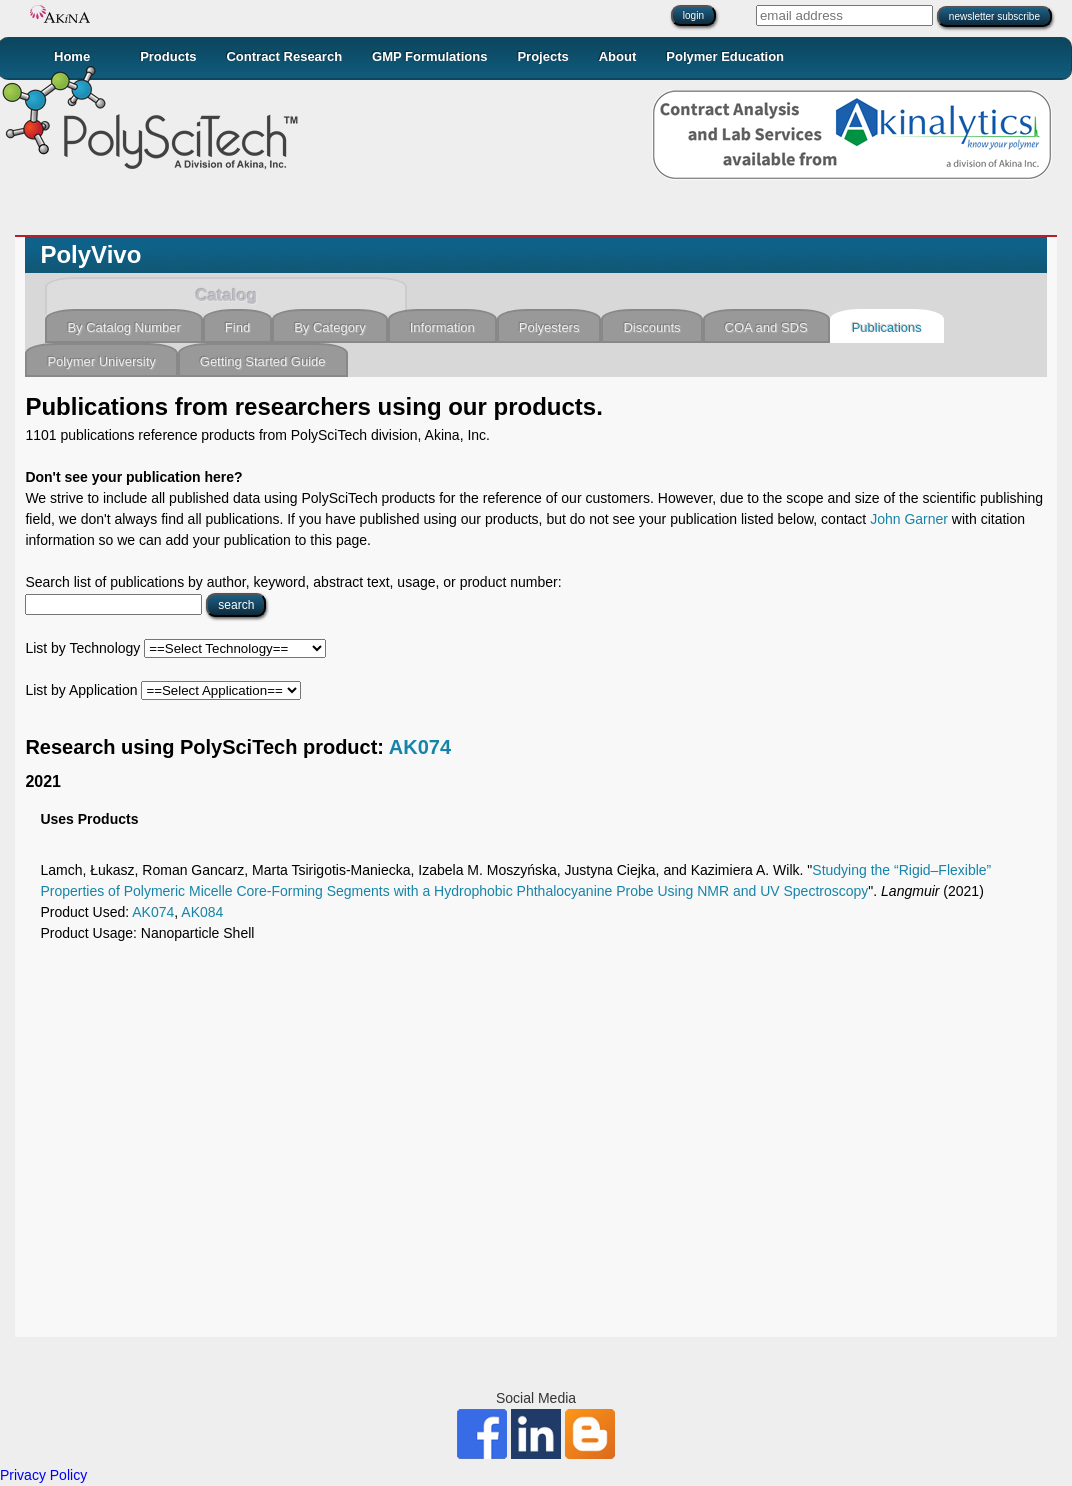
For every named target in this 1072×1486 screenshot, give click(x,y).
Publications (887, 327)
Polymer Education (725, 56)
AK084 (202, 912)
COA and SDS (766, 327)
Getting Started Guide (263, 361)
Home (72, 56)
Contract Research (284, 56)
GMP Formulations (429, 56)
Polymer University (101, 361)
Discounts (651, 327)
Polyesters (549, 327)
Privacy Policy (43, 1475)
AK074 (420, 747)
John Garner (909, 519)
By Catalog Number (123, 327)
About (618, 56)
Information (442, 327)
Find (237, 327)
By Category (330, 327)
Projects (542, 56)
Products (168, 56)
